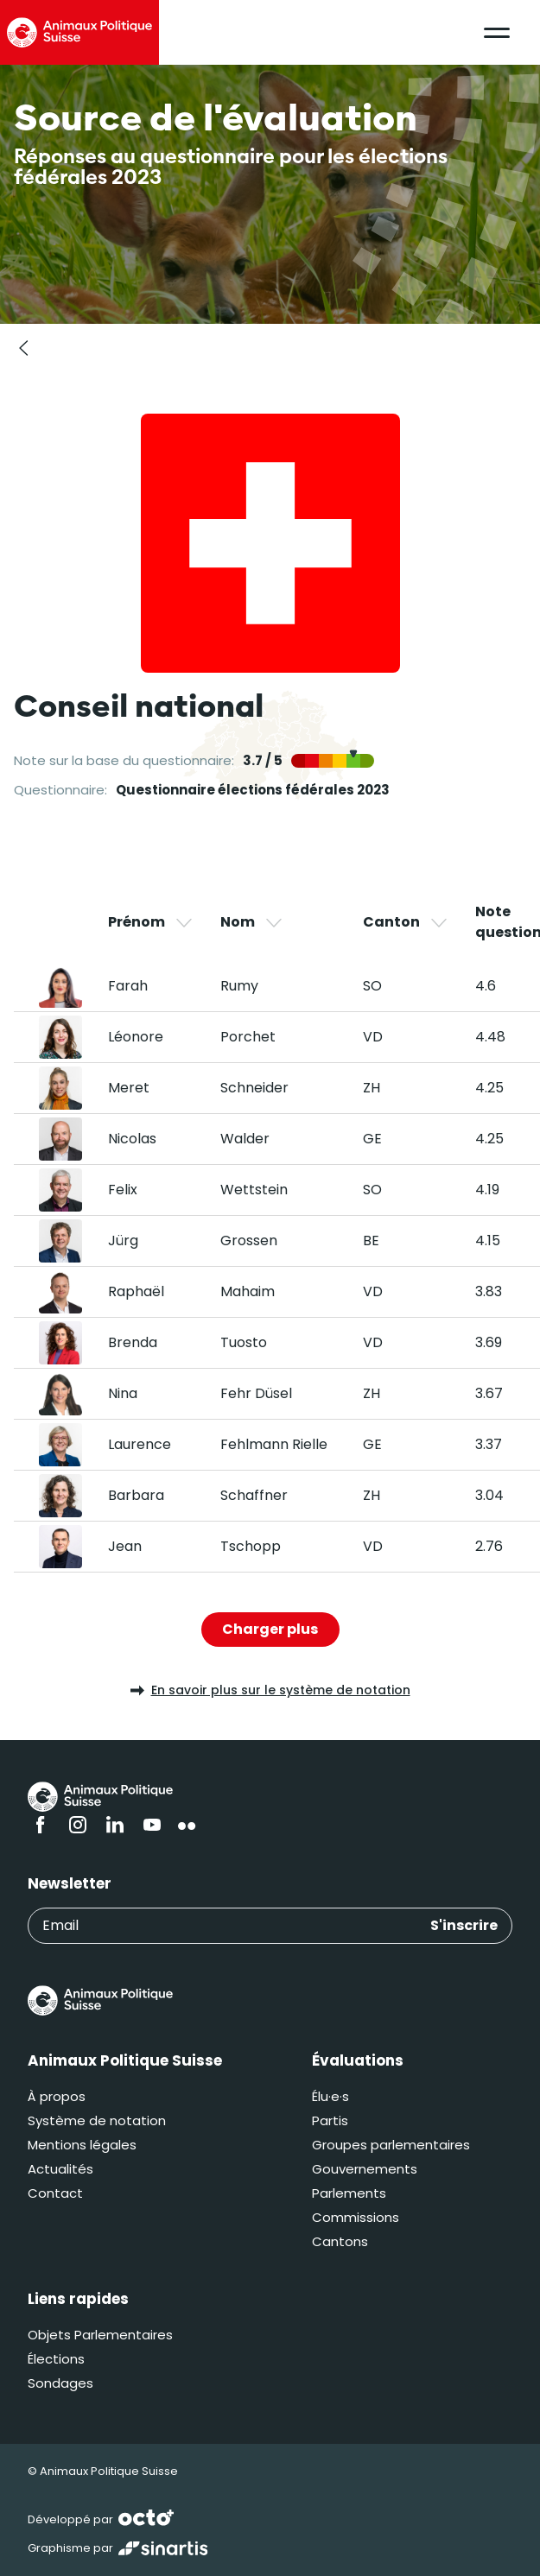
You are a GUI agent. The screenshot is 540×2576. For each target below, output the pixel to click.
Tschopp (250, 1546)
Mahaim (247, 1291)
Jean (125, 1546)
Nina (122, 1393)
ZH (371, 1088)
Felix (122, 1189)
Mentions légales (82, 2145)
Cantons (340, 2241)
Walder (245, 1139)
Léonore (135, 1037)
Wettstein (254, 1189)
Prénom (151, 922)
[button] (496, 32)
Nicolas (132, 1139)
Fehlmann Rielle (273, 1444)
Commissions (355, 2217)
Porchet (248, 1037)
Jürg (123, 1240)
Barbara (136, 1495)
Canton (406, 922)
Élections (56, 2359)
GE (372, 1139)
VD (373, 1037)
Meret (128, 1088)
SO (372, 986)
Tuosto (243, 1342)
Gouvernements (364, 2169)
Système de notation (97, 2120)
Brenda (132, 1342)
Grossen (248, 1240)
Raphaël (136, 1291)
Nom (252, 922)
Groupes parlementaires (391, 2145)
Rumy (239, 986)
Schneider (254, 1088)
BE (371, 1240)
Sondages (60, 2383)
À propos (57, 2096)
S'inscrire (464, 1925)
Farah (128, 986)
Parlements (349, 2193)
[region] (270, 1237)
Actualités (60, 2169)
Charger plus (270, 1629)
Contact (55, 2193)
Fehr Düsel (256, 1393)
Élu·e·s (330, 2096)
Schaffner (254, 1495)
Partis (330, 2120)
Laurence (139, 1444)
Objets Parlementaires (100, 2335)
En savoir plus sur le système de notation (270, 1690)
